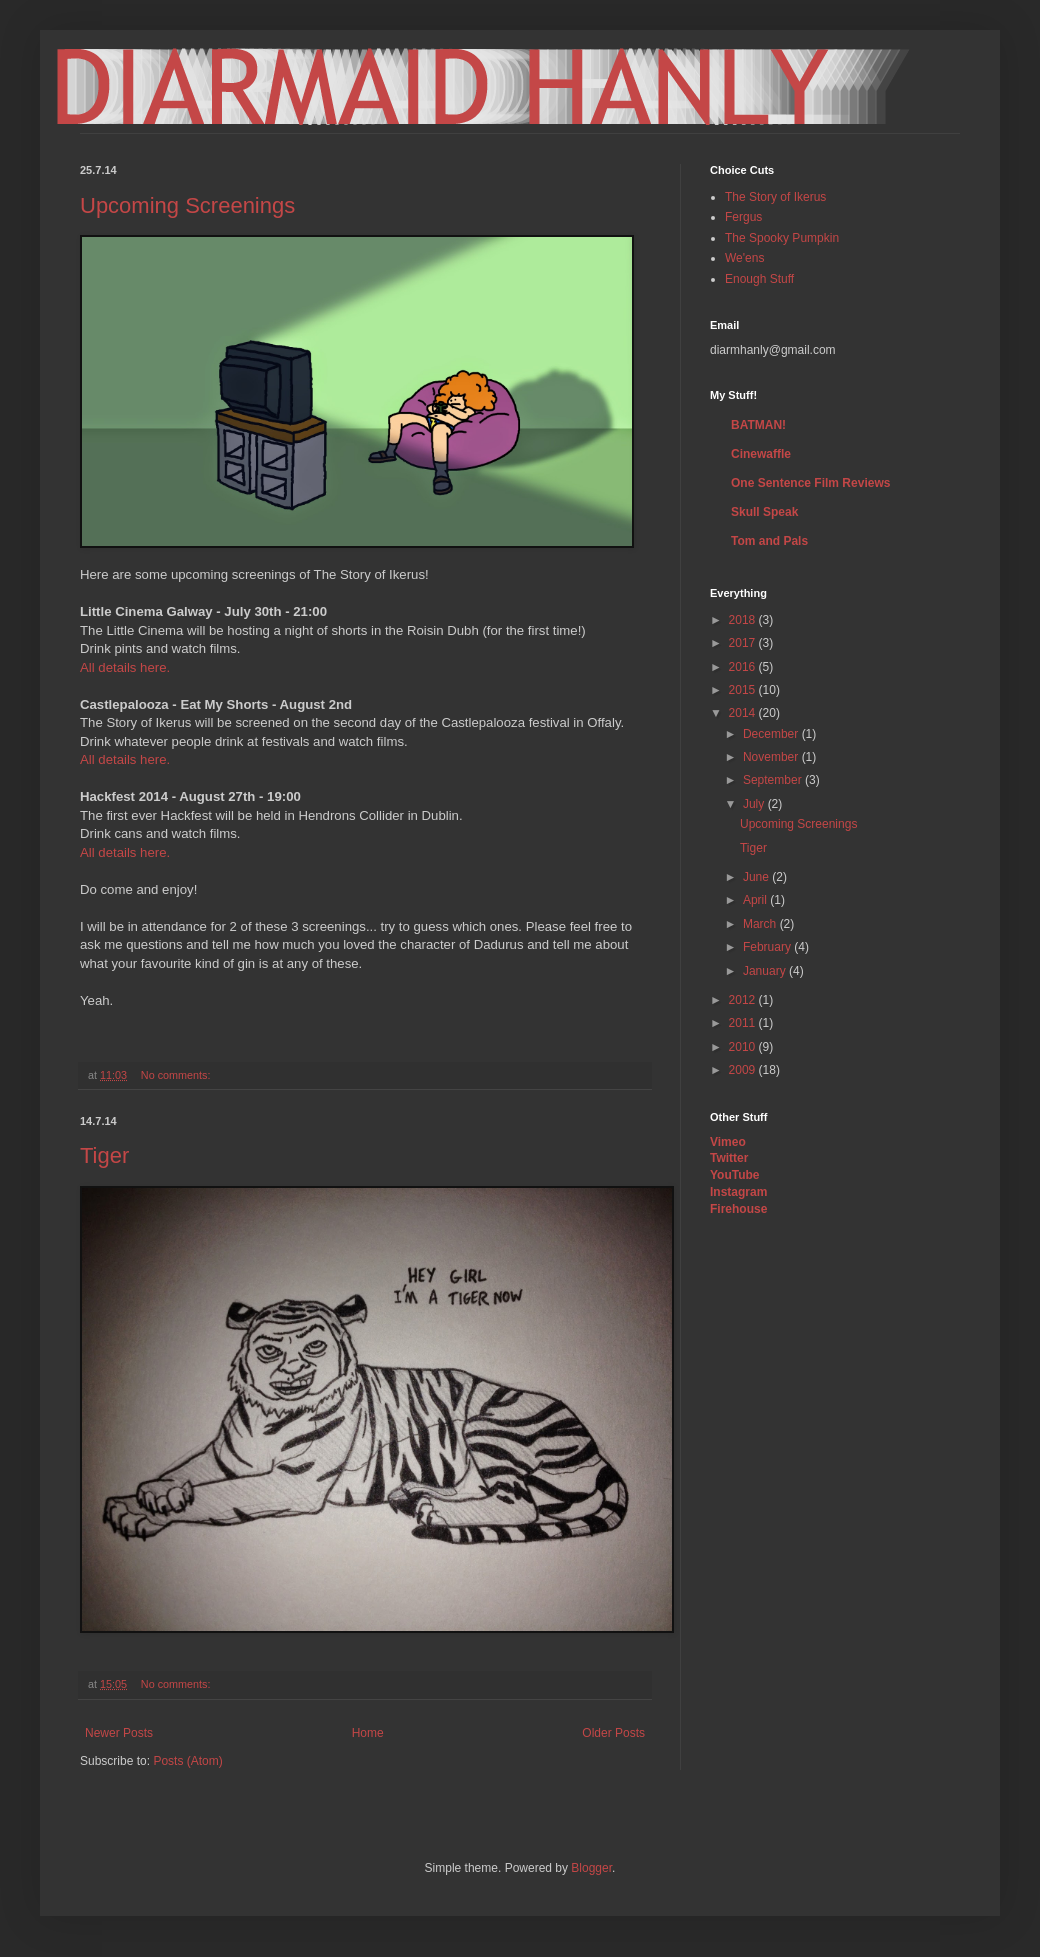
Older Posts (613, 1733)
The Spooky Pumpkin (782, 238)
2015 (744, 690)
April (756, 900)
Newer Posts (119, 1733)
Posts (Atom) (187, 1761)
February (768, 947)
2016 (744, 667)
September (774, 780)
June (757, 877)
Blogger (591, 1868)
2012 (744, 1000)
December (772, 734)
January (766, 971)
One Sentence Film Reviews (810, 483)
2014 (744, 713)
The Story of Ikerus (775, 197)
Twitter (729, 1158)
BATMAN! (758, 425)
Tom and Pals (769, 541)
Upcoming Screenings (187, 205)
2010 (744, 1047)
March (761, 924)
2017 (744, 643)
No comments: (177, 1075)
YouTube (735, 1175)
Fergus (743, 217)
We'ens (744, 258)
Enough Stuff (759, 279)
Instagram (738, 1192)
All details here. (125, 667)
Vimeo (728, 1142)
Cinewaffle (761, 454)
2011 (744, 1023)
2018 (744, 620)
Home (368, 1733)
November (772, 757)
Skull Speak (764, 512)
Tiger (104, 1155)
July (755, 804)
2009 (744, 1070)
